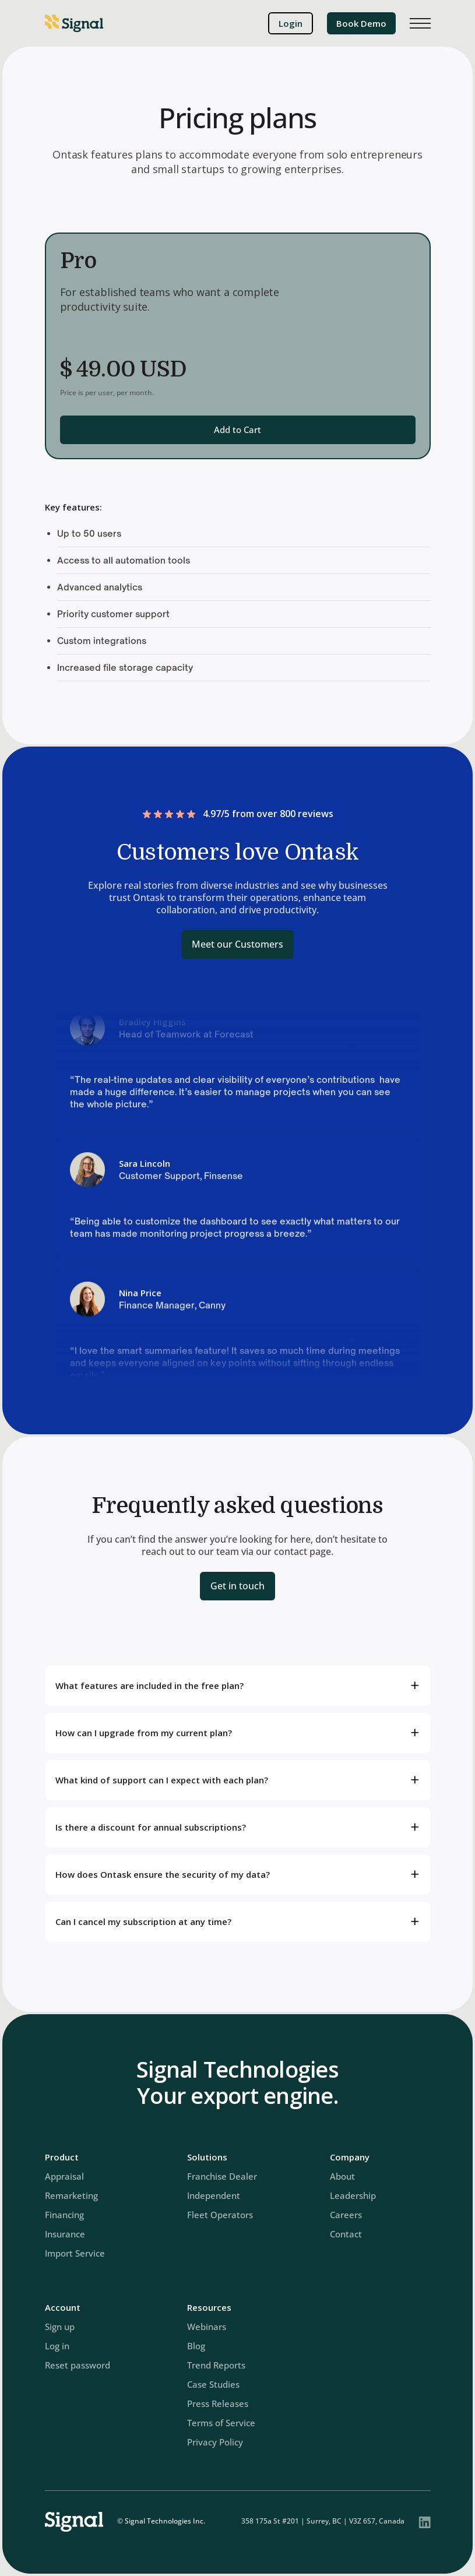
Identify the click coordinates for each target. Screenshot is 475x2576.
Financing (64, 2214)
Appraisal (64, 2176)
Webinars (206, 2326)
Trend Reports (216, 2365)
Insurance (65, 2234)
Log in (57, 2346)
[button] (420, 23)
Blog (196, 2346)
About (342, 2176)
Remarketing (71, 2195)
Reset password (77, 2365)
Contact (346, 2234)
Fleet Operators (220, 2214)
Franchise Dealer (222, 2176)
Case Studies (213, 2384)
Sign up (60, 2326)
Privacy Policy (215, 2442)
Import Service (75, 2253)
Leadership (353, 2195)
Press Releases (217, 2403)
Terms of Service (221, 2423)
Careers (346, 2214)
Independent (213, 2195)
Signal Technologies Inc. (165, 2521)
